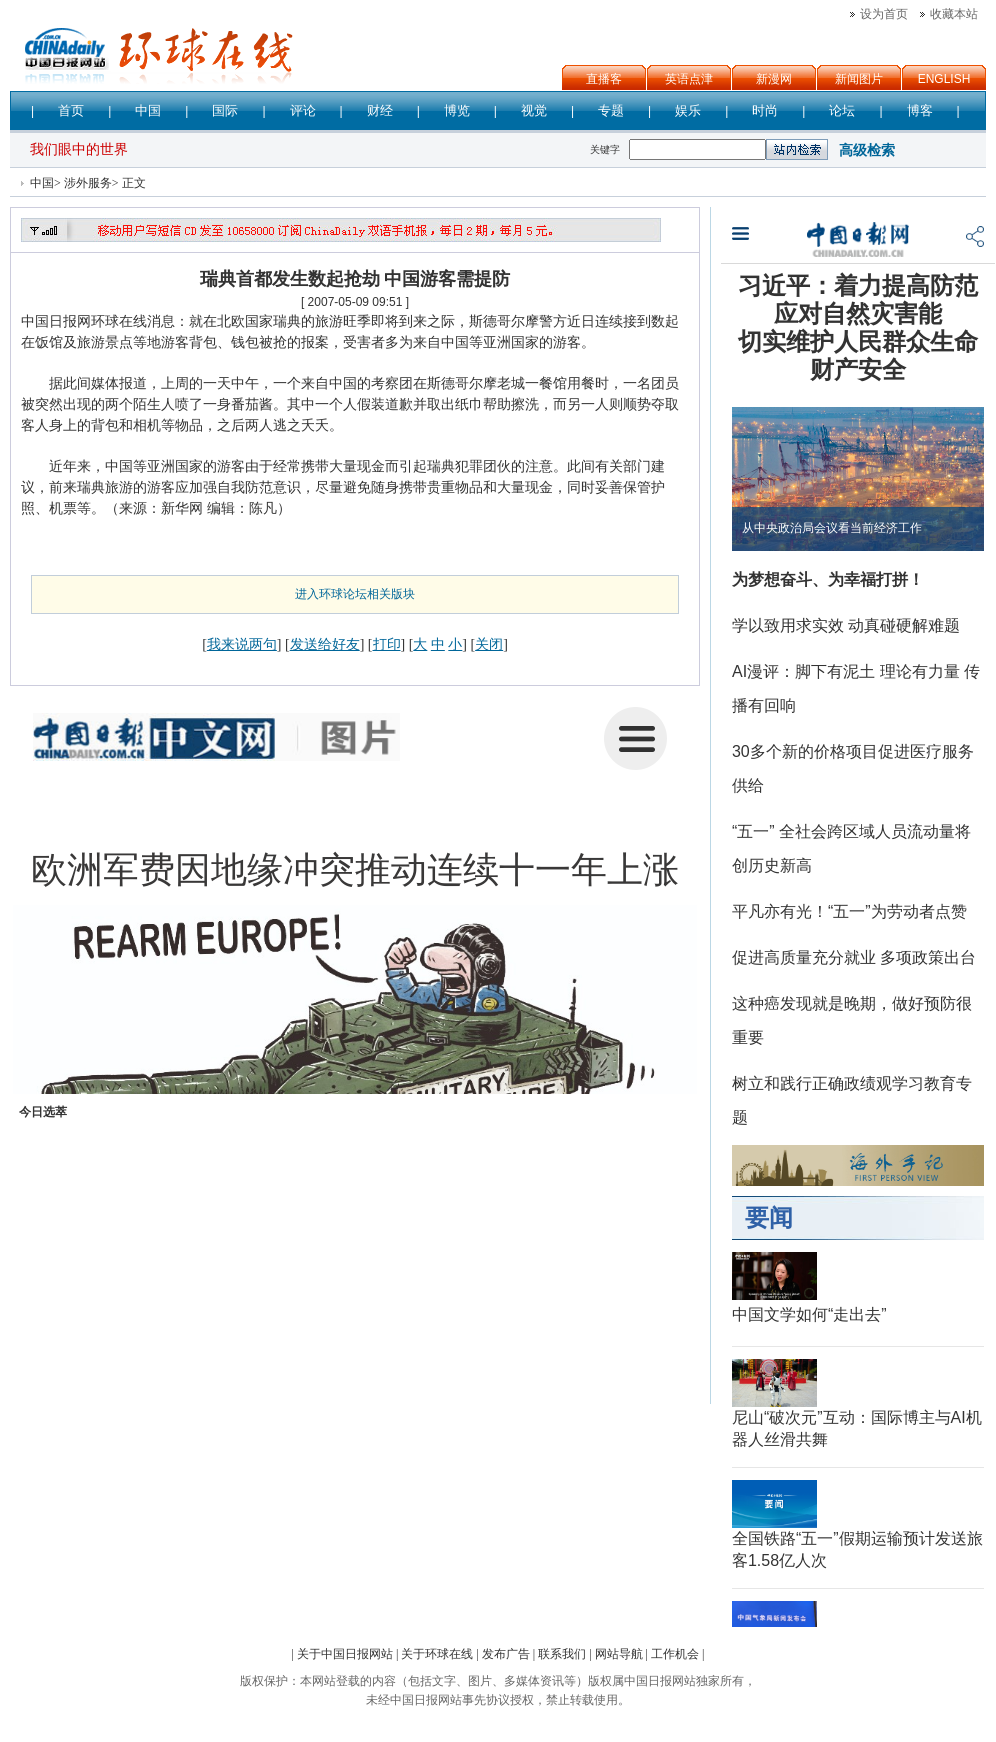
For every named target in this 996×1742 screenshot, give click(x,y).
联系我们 (562, 1654)
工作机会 (675, 1654)
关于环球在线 (437, 1654)
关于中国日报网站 (345, 1654)
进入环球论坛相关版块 (355, 594)
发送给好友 (325, 644)
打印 (387, 644)
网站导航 (619, 1654)
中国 (42, 183)
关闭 (489, 644)
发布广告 (506, 1654)
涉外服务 (88, 183)
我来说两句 (242, 644)
